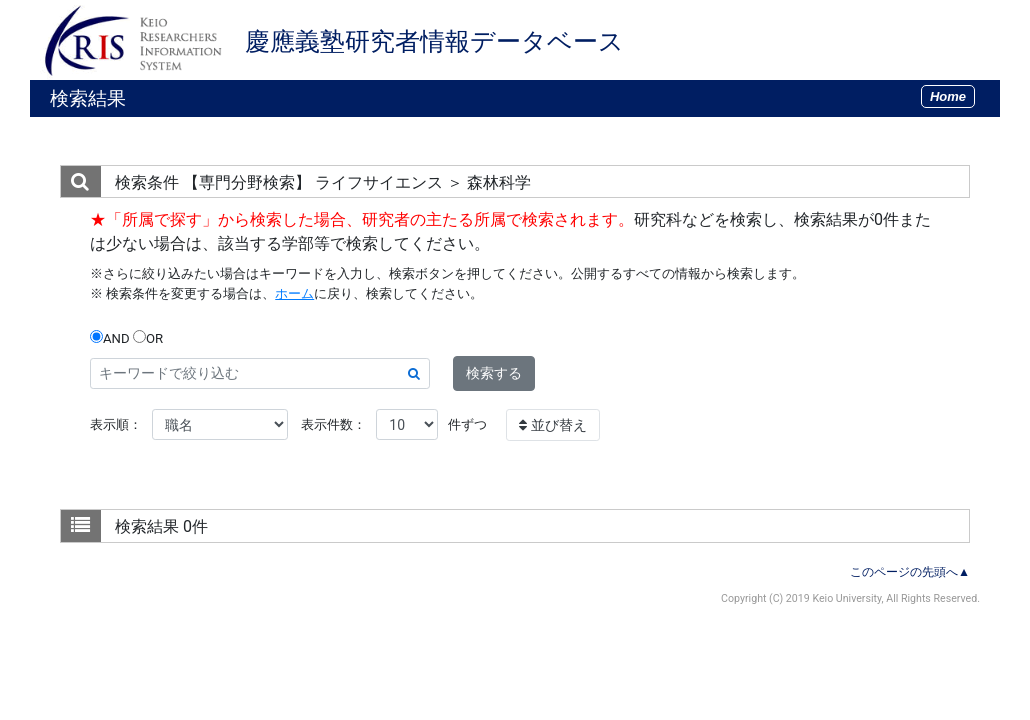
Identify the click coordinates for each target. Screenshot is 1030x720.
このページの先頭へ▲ (910, 572)
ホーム (294, 293)
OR (148, 338)
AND (110, 338)
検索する (494, 373)
